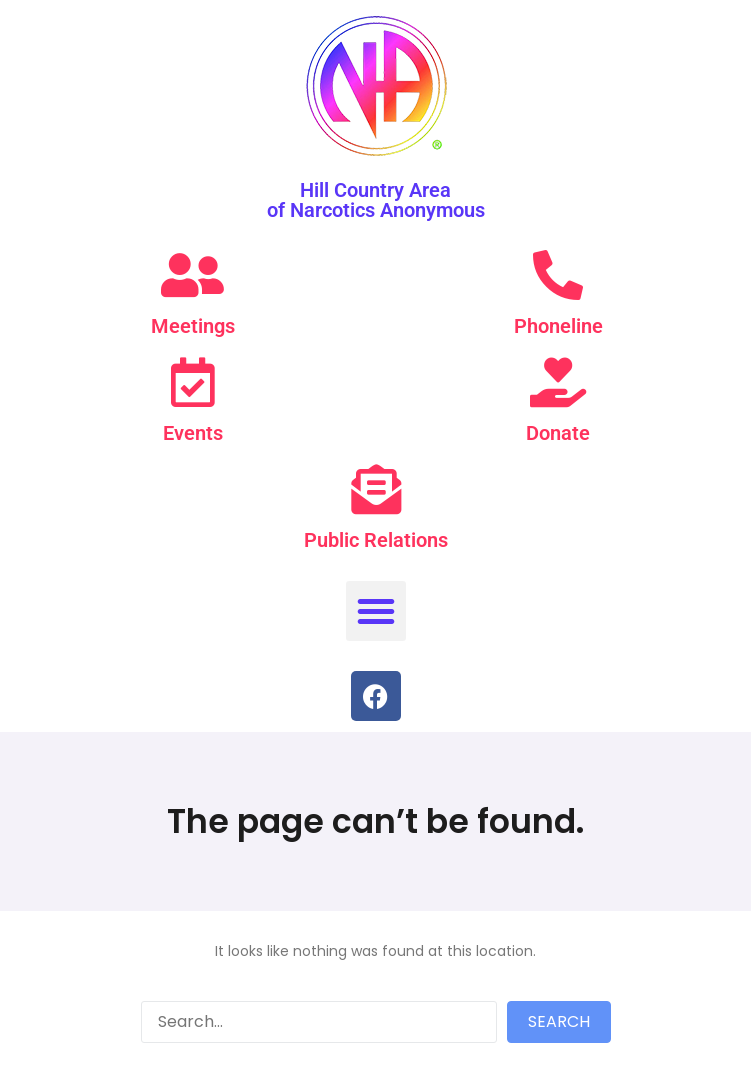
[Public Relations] (376, 489)
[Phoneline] (558, 275)
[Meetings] (193, 275)
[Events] (193, 382)
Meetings (193, 326)
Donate (558, 433)
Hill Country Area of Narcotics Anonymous (376, 200)
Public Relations (376, 540)
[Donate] (558, 382)
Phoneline (558, 326)
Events (193, 433)
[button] (376, 611)
